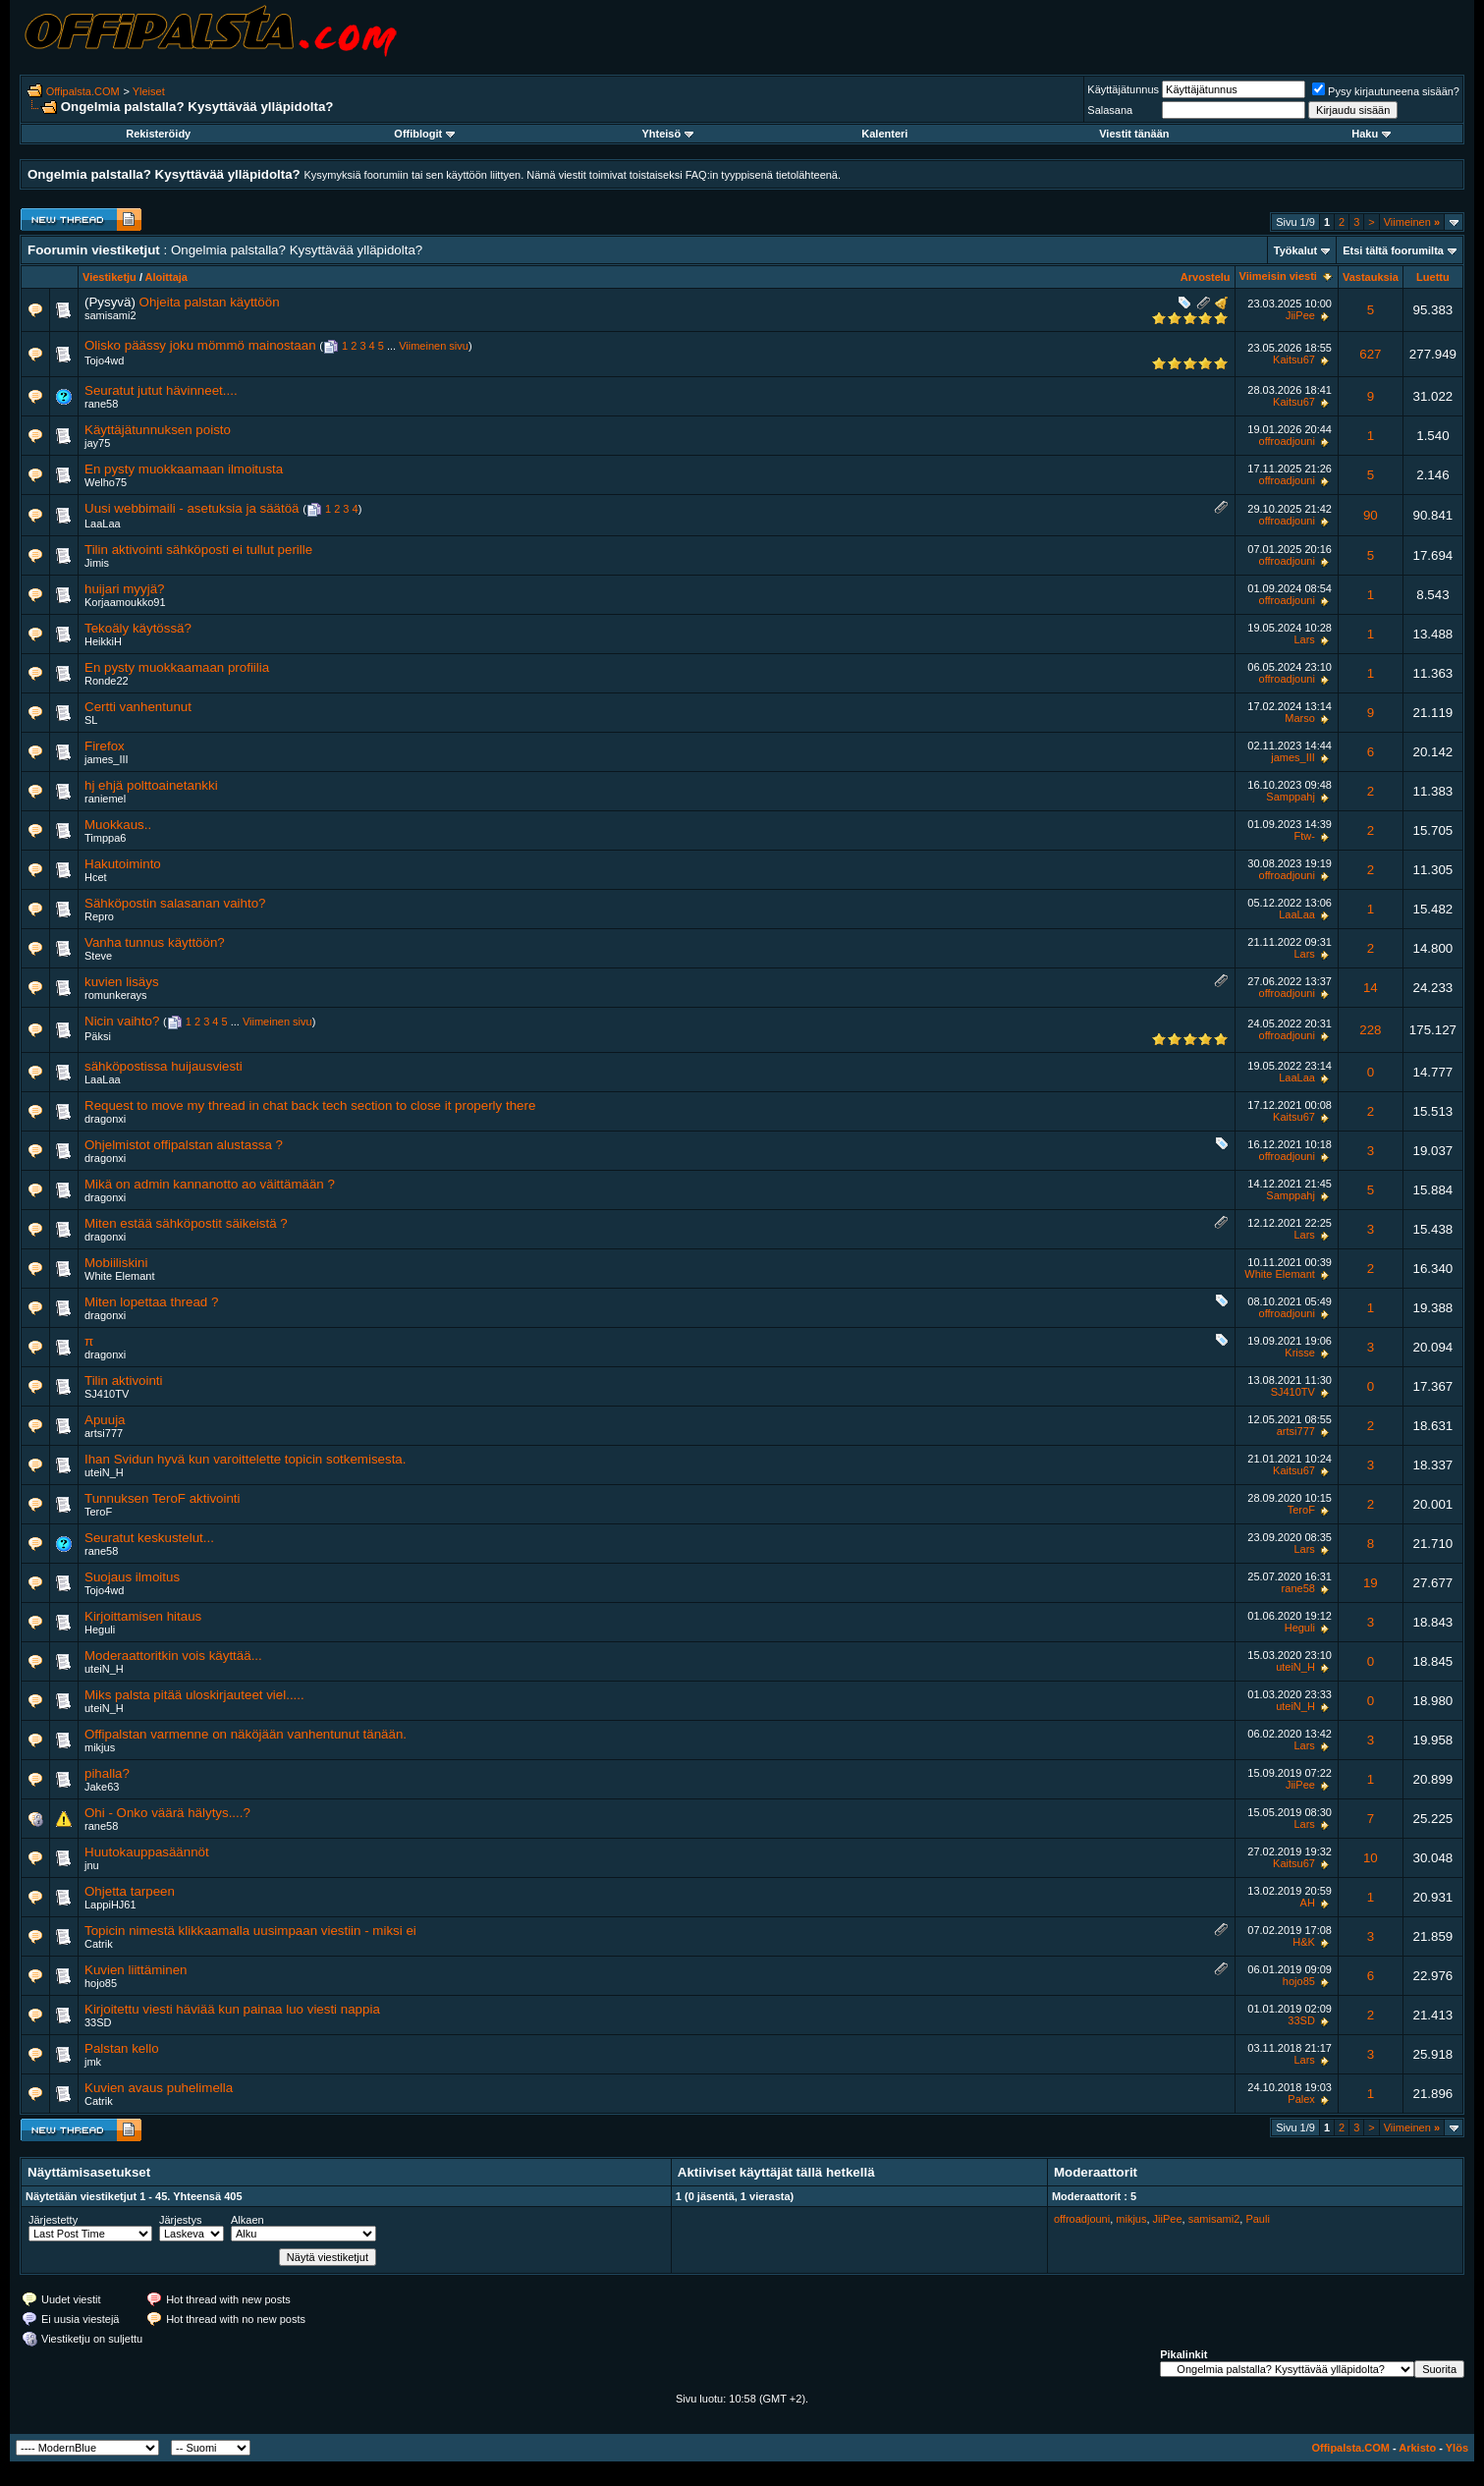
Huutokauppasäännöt (146, 1852)
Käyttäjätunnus (1123, 89)
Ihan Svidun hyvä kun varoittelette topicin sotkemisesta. (245, 1459)
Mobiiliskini (115, 1262)
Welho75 (105, 482)
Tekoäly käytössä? (138, 628)
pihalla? (107, 1773)
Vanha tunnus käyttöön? (154, 942)
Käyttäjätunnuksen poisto (157, 429)
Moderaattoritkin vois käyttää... (173, 1655)
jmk (92, 2062)
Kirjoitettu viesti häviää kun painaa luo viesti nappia (232, 2009)
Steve (98, 956)
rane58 (101, 404)
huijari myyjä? (124, 588)
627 (1370, 354)
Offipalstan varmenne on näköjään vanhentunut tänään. (245, 1734)
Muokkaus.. (117, 824)
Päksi (97, 1036)
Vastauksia (1371, 277)
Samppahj (1290, 796)
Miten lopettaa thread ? (151, 1302)
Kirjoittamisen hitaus (142, 1616)
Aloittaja (166, 277)
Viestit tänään (1134, 133)
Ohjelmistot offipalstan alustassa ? (183, 1144)
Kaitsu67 (1294, 359)
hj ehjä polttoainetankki (151, 785)
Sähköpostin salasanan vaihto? (175, 903)
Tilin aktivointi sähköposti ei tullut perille (198, 549)
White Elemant (119, 1276)
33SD (98, 2022)
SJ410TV (106, 1394)
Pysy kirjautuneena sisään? (1385, 91)
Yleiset (149, 91)
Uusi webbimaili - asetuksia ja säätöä (192, 508)
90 (1370, 515)
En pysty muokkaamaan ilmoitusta (183, 469)
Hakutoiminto (122, 863)
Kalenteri (884, 133)
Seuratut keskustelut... (149, 1537)
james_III (106, 759)
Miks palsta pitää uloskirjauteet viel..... (194, 1694)
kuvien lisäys (121, 981)
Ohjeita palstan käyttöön (209, 302)
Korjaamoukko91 (125, 602)
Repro (99, 916)
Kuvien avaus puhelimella (158, 2087)
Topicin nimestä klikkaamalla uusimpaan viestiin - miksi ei (250, 1930)
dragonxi (105, 1119)
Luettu (1433, 277)
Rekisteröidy (158, 133)
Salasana (1109, 110)
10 (1370, 1858)
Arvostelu (1206, 277)
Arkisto (1417, 2448)
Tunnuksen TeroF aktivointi (162, 1498)
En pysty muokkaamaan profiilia (176, 667)
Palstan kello (121, 2048)
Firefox (104, 746)
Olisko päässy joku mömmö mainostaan (200, 345)
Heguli (99, 1629)
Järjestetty (53, 2220)
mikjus (99, 1747)
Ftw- (1303, 836)
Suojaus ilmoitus (132, 1577)
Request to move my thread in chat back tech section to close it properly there (309, 1105)
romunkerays (115, 995)
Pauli (1257, 2219)
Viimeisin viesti (1278, 276)
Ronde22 (106, 681)
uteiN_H (104, 1472)
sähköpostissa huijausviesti (163, 1066)
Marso (1300, 718)
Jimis (96, 563)
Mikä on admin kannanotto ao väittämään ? (209, 1184)
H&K (1303, 1942)
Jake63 (101, 1787)
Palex (1301, 2099)
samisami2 (110, 315)
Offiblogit (424, 133)
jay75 (97, 443)
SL (90, 720)
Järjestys (180, 2220)
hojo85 (100, 1983)
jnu (91, 1865)
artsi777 (103, 1433)
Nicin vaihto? (121, 1021)
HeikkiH (103, 641)
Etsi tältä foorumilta (1393, 250)
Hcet (95, 877)
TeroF (98, 1512)
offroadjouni (1287, 441)
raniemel (105, 798)
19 (1370, 1582)
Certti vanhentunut (138, 706)
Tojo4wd (104, 360)
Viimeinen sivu (433, 346)
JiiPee (1300, 315)
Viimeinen (1412, 222)
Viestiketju (109, 277)
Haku (1371, 133)
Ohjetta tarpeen (129, 1891)
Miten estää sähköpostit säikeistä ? (186, 1223)
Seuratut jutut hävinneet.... (161, 390)
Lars (1303, 639)
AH (1307, 1902)
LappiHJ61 (110, 1904)
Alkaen (247, 2220)
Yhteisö (667, 133)
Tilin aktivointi (123, 1380)
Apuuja (105, 1419)
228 (1370, 1029)
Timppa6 (105, 838)
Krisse (1300, 1352)
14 (1370, 987)
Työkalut (1295, 250)
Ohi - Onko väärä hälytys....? (167, 1812)
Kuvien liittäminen (135, 1969)
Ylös (1457, 2448)
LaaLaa (102, 523)
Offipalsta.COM (83, 91)
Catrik (98, 1944)
